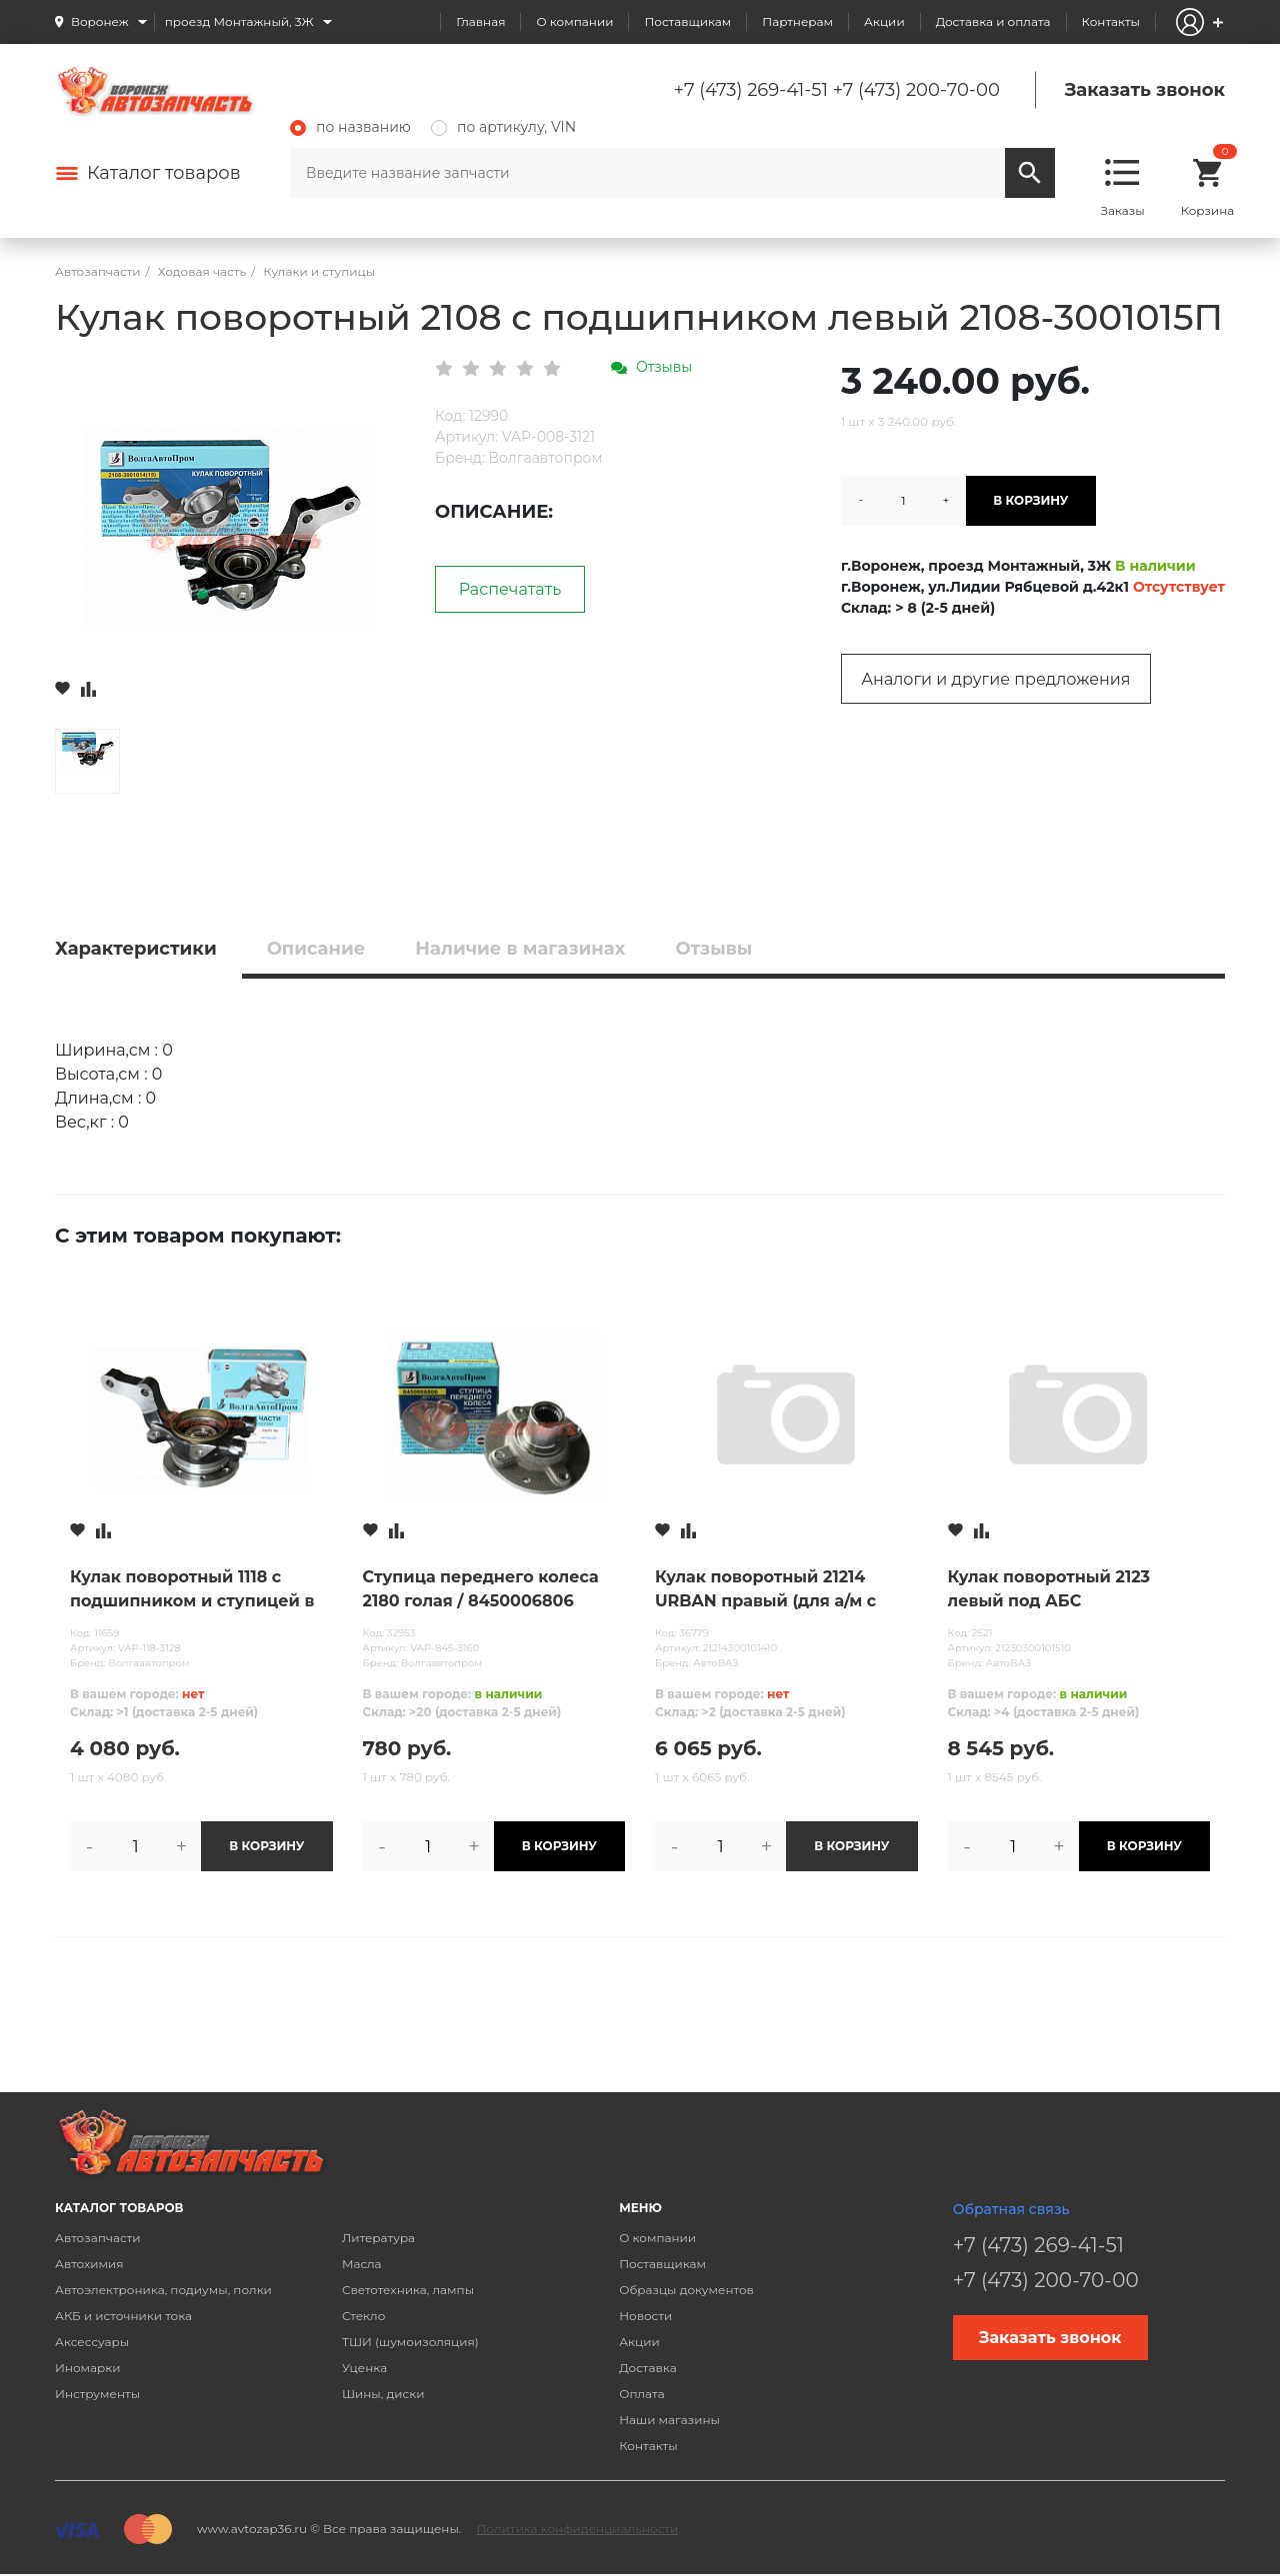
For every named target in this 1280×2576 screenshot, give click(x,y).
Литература (378, 2237)
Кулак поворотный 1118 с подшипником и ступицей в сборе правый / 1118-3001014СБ (192, 1590)
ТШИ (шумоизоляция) (410, 2341)
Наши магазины (669, 2419)
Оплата (642, 2393)
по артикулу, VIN (503, 127)
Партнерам (797, 21)
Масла (362, 2263)
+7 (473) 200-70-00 (916, 90)
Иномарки (88, 2367)
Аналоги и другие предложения (995, 679)
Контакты (1111, 21)
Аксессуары (92, 2341)
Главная (480, 21)
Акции (884, 21)
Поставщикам (687, 21)
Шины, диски (383, 2393)
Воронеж (100, 21)
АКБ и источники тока (123, 2315)
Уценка (364, 2367)
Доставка (647, 2367)
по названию (350, 127)
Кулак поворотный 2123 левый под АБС (1049, 1588)
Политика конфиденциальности (577, 2528)
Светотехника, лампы (408, 2289)
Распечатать (510, 589)
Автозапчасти (98, 2237)
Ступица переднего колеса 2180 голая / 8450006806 (481, 1588)
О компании (574, 21)
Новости (645, 2315)
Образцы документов (686, 2289)
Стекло (363, 2315)
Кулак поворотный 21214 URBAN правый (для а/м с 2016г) (765, 1590)
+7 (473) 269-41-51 (751, 90)
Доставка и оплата (993, 21)
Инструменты (97, 2393)
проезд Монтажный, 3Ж (239, 21)
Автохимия (89, 2263)
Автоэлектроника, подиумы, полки (163, 2289)
